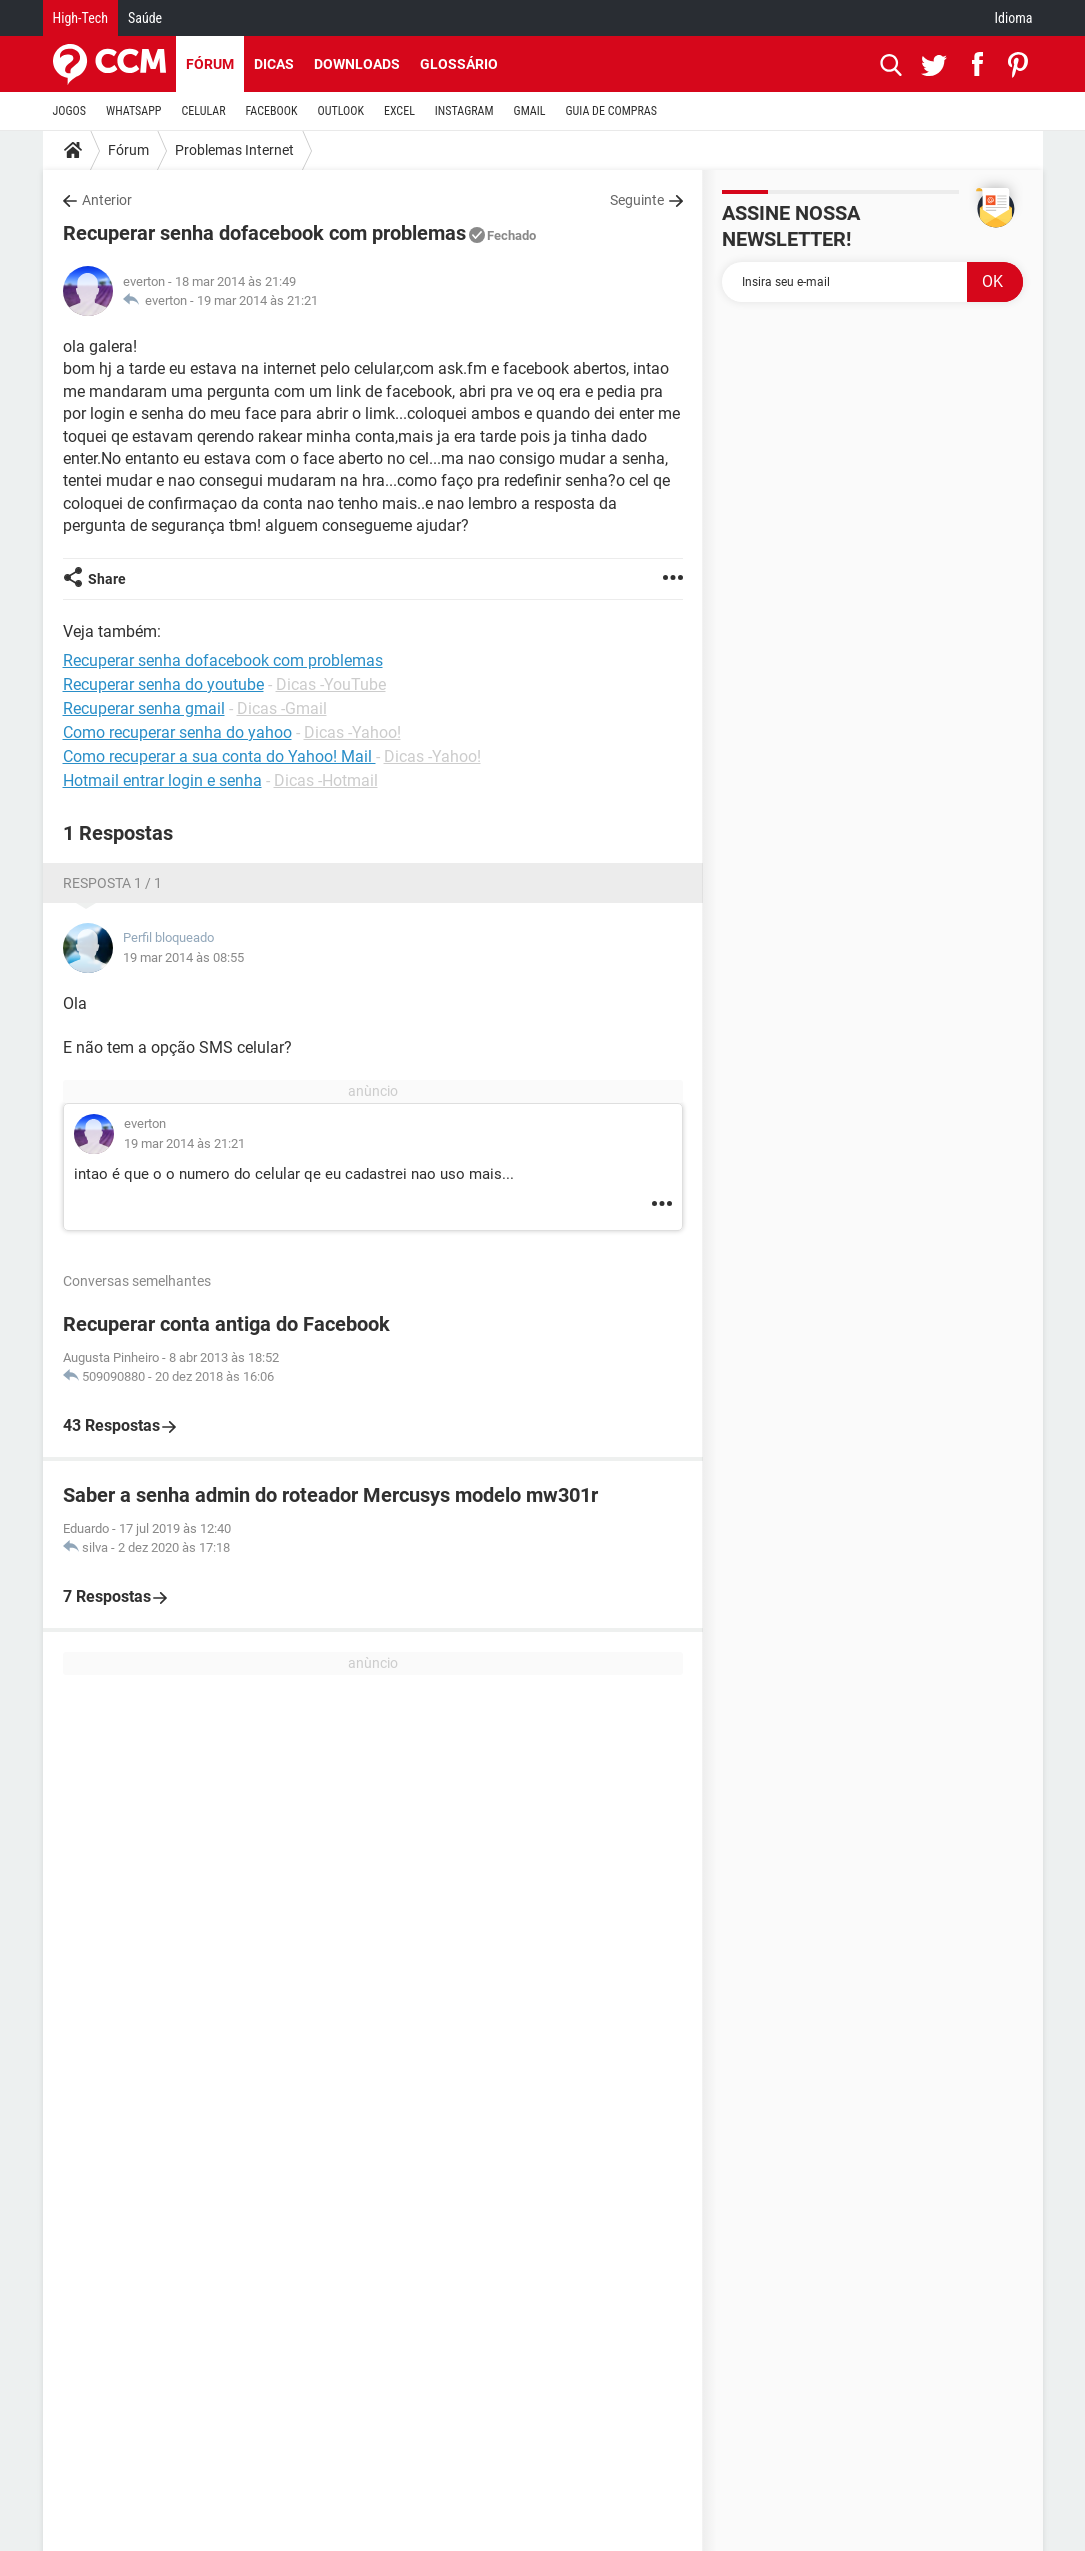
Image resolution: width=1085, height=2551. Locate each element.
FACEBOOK (272, 111)
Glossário (459, 64)
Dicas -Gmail (282, 708)
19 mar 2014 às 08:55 (183, 957)
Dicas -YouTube (331, 684)
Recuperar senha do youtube (163, 684)
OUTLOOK (340, 111)
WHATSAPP (133, 111)
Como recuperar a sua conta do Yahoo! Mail (219, 756)
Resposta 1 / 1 (112, 883)
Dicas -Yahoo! (352, 732)
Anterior (107, 200)
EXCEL (399, 111)
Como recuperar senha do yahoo (177, 732)
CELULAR (204, 111)
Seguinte (637, 200)
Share (107, 579)
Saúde (145, 18)
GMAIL (530, 111)
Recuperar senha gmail (144, 708)
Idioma (1014, 18)
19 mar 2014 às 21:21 (257, 300)
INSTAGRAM (464, 111)
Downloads (357, 64)
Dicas (274, 64)
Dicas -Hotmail (326, 780)
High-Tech (80, 18)
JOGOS (70, 111)
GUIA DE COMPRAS (611, 111)
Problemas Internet (234, 150)
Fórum (210, 64)
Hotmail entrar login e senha (162, 780)
